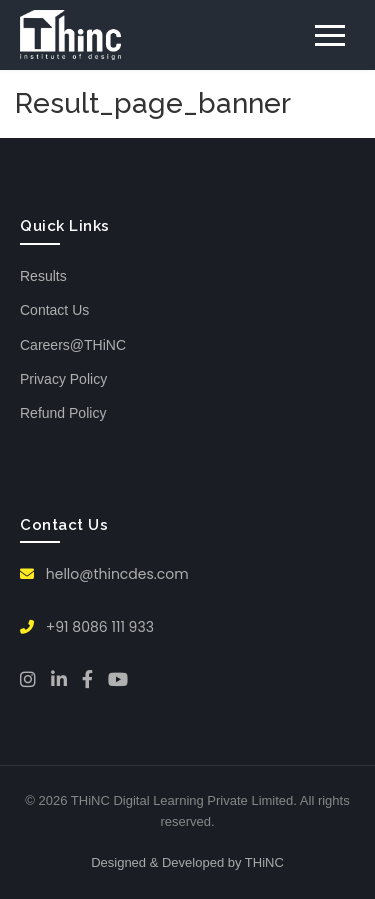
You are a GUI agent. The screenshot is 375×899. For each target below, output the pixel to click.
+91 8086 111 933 (87, 627)
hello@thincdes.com (104, 574)
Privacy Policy (63, 379)
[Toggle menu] (330, 35)
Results (43, 276)
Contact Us (54, 310)
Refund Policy (63, 413)
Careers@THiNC (73, 345)
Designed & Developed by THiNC (187, 862)
